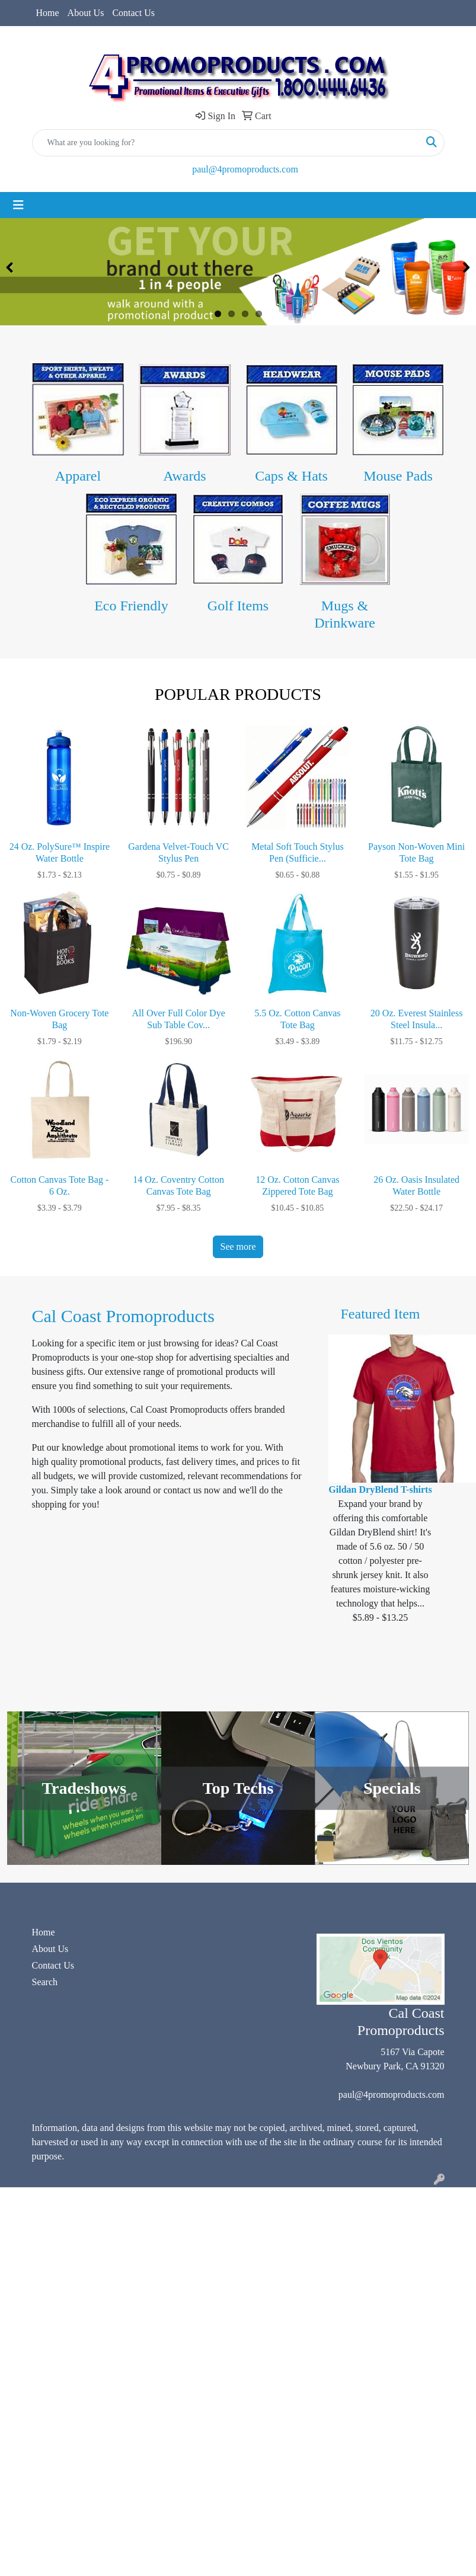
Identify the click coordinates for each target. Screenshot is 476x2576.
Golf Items (238, 605)
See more (238, 1246)
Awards (184, 476)
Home (47, 13)
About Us (86, 13)
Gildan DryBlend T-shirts (380, 1489)
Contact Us (133, 13)
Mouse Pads (398, 476)
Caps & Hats (291, 476)
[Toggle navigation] (18, 205)
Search (45, 1982)
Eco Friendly (131, 605)
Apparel (78, 476)
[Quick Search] (226, 142)
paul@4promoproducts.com (245, 169)
